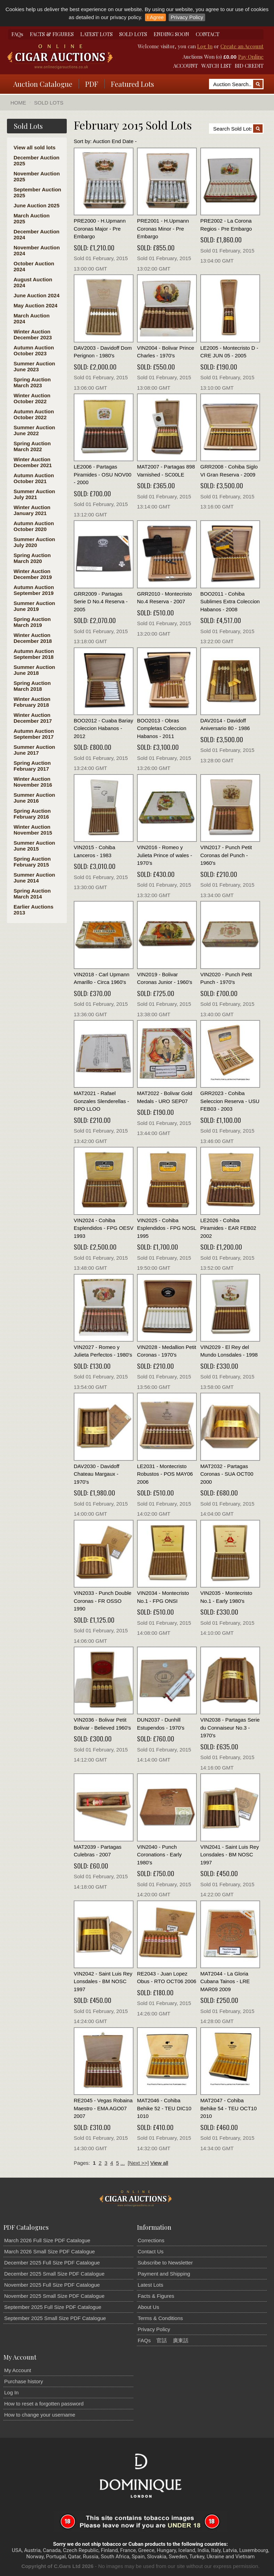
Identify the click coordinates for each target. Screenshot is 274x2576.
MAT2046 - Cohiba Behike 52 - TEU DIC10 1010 (164, 2108)
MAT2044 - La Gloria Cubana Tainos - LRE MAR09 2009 (225, 1981)
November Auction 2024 (37, 250)
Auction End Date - (115, 141)
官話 (161, 2340)
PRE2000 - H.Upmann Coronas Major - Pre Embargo (100, 228)
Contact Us (150, 2251)
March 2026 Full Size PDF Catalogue (47, 2240)
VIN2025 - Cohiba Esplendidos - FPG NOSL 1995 (166, 1228)
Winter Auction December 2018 (33, 638)
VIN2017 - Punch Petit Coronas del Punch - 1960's (226, 855)
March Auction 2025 (32, 218)
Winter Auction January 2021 (32, 510)
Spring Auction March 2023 (32, 382)
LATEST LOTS (96, 34)
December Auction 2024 (36, 234)
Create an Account (242, 46)
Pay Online (251, 56)
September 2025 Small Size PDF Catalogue (55, 2318)
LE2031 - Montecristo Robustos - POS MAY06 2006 (165, 1474)
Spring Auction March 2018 (32, 686)
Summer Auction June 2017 (34, 750)
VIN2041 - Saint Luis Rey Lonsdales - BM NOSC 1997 (229, 1854)
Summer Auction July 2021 (34, 494)
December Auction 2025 (36, 160)
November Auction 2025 (37, 176)
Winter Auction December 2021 (33, 462)
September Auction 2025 (37, 192)
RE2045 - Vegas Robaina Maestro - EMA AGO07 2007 (103, 2108)
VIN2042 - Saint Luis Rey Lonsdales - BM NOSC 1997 (103, 1981)
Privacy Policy (187, 17)
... (122, 2163)
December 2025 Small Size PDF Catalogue (54, 2274)
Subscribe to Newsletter (165, 2263)
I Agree (155, 17)
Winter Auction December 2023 (33, 334)
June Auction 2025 (36, 205)
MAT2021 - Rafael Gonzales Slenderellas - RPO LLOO (101, 1101)
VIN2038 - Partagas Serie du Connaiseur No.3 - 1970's (230, 1727)
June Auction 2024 (36, 295)
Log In (204, 46)
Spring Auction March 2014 (32, 894)
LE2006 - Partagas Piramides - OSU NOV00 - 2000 (102, 474)
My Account (17, 2370)
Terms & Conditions (160, 2318)
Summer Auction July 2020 (34, 542)
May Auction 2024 (35, 305)
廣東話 (180, 2340)
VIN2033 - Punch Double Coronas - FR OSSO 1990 (102, 1601)
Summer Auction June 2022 (34, 430)
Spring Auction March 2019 (32, 622)
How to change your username (39, 2415)
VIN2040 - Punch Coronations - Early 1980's (159, 1854)
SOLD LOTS (133, 34)
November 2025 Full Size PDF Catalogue (52, 2285)
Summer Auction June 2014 (34, 878)
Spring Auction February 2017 (32, 766)
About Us (148, 2307)
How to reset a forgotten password (43, 2404)
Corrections (151, 2240)
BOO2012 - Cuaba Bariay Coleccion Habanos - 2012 (103, 728)
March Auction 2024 (32, 318)
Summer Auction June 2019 (34, 606)
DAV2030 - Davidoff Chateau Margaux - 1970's (96, 1474)
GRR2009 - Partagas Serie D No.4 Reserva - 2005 (101, 601)
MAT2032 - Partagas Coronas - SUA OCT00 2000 (226, 1474)
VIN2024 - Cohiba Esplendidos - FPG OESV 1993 (104, 1228)
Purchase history (23, 2381)
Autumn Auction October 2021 (34, 478)
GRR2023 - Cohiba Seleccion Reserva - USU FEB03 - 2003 (229, 1101)
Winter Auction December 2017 (33, 718)
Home (18, 103)
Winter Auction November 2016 (33, 782)
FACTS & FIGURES (52, 34)
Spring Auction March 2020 (32, 558)
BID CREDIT (249, 65)
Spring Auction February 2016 (32, 814)
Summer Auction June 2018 (34, 670)
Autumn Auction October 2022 (34, 414)
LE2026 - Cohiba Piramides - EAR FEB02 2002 (228, 1228)
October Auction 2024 (34, 266)
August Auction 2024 (33, 282)
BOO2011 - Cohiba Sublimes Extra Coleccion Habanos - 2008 (230, 601)
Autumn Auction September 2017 (34, 734)
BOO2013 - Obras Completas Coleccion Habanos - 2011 (161, 728)
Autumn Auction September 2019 (34, 590)
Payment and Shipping (164, 2274)
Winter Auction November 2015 (33, 830)
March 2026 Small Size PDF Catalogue (49, 2251)
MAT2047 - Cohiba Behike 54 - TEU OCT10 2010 (228, 2108)
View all (159, 2163)
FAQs (17, 34)
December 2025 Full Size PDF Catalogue (52, 2263)
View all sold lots (35, 147)
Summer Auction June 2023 (34, 366)
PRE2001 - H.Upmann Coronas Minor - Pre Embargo (163, 228)
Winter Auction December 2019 (33, 574)
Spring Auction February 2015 (32, 862)
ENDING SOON (171, 34)
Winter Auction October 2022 (32, 398)
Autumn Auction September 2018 (34, 654)
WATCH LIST (216, 65)
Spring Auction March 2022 (32, 446)
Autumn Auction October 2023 (34, 350)
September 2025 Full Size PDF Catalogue (52, 2307)
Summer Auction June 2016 (34, 798)
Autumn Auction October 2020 (34, 526)
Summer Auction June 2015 (34, 846)
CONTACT (207, 34)
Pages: (82, 2163)
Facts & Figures (156, 2296)
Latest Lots (150, 2285)
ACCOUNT (185, 65)
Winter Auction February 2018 (32, 702)
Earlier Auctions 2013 (33, 910)
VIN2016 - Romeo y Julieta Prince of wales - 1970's (164, 855)
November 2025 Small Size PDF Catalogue (54, 2296)
